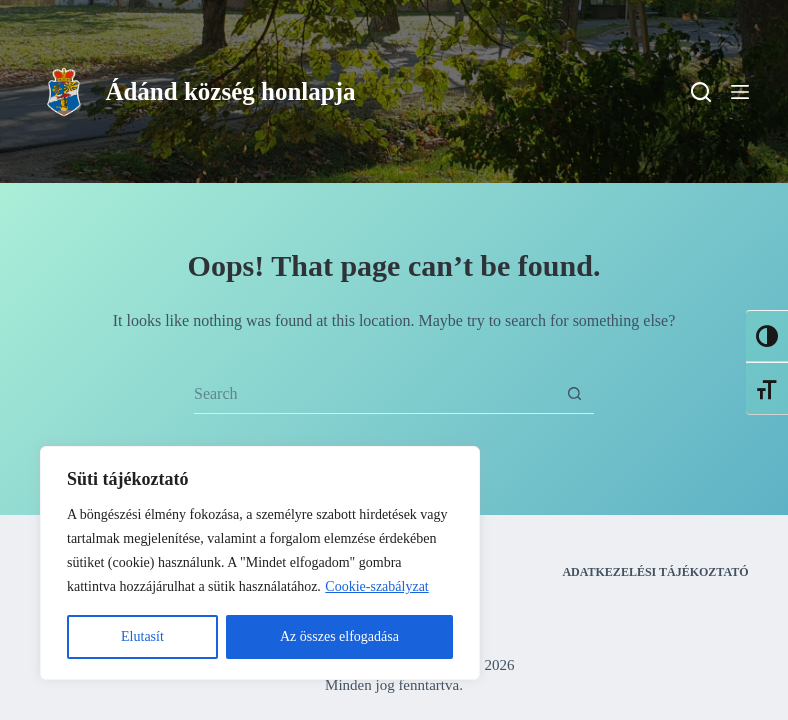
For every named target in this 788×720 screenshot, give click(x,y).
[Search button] (574, 394)
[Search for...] (374, 394)
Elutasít (142, 636)
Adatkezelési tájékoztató (655, 572)
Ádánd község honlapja (230, 91)
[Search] (701, 92)
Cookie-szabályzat (376, 586)
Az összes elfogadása (339, 636)
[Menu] (740, 92)
